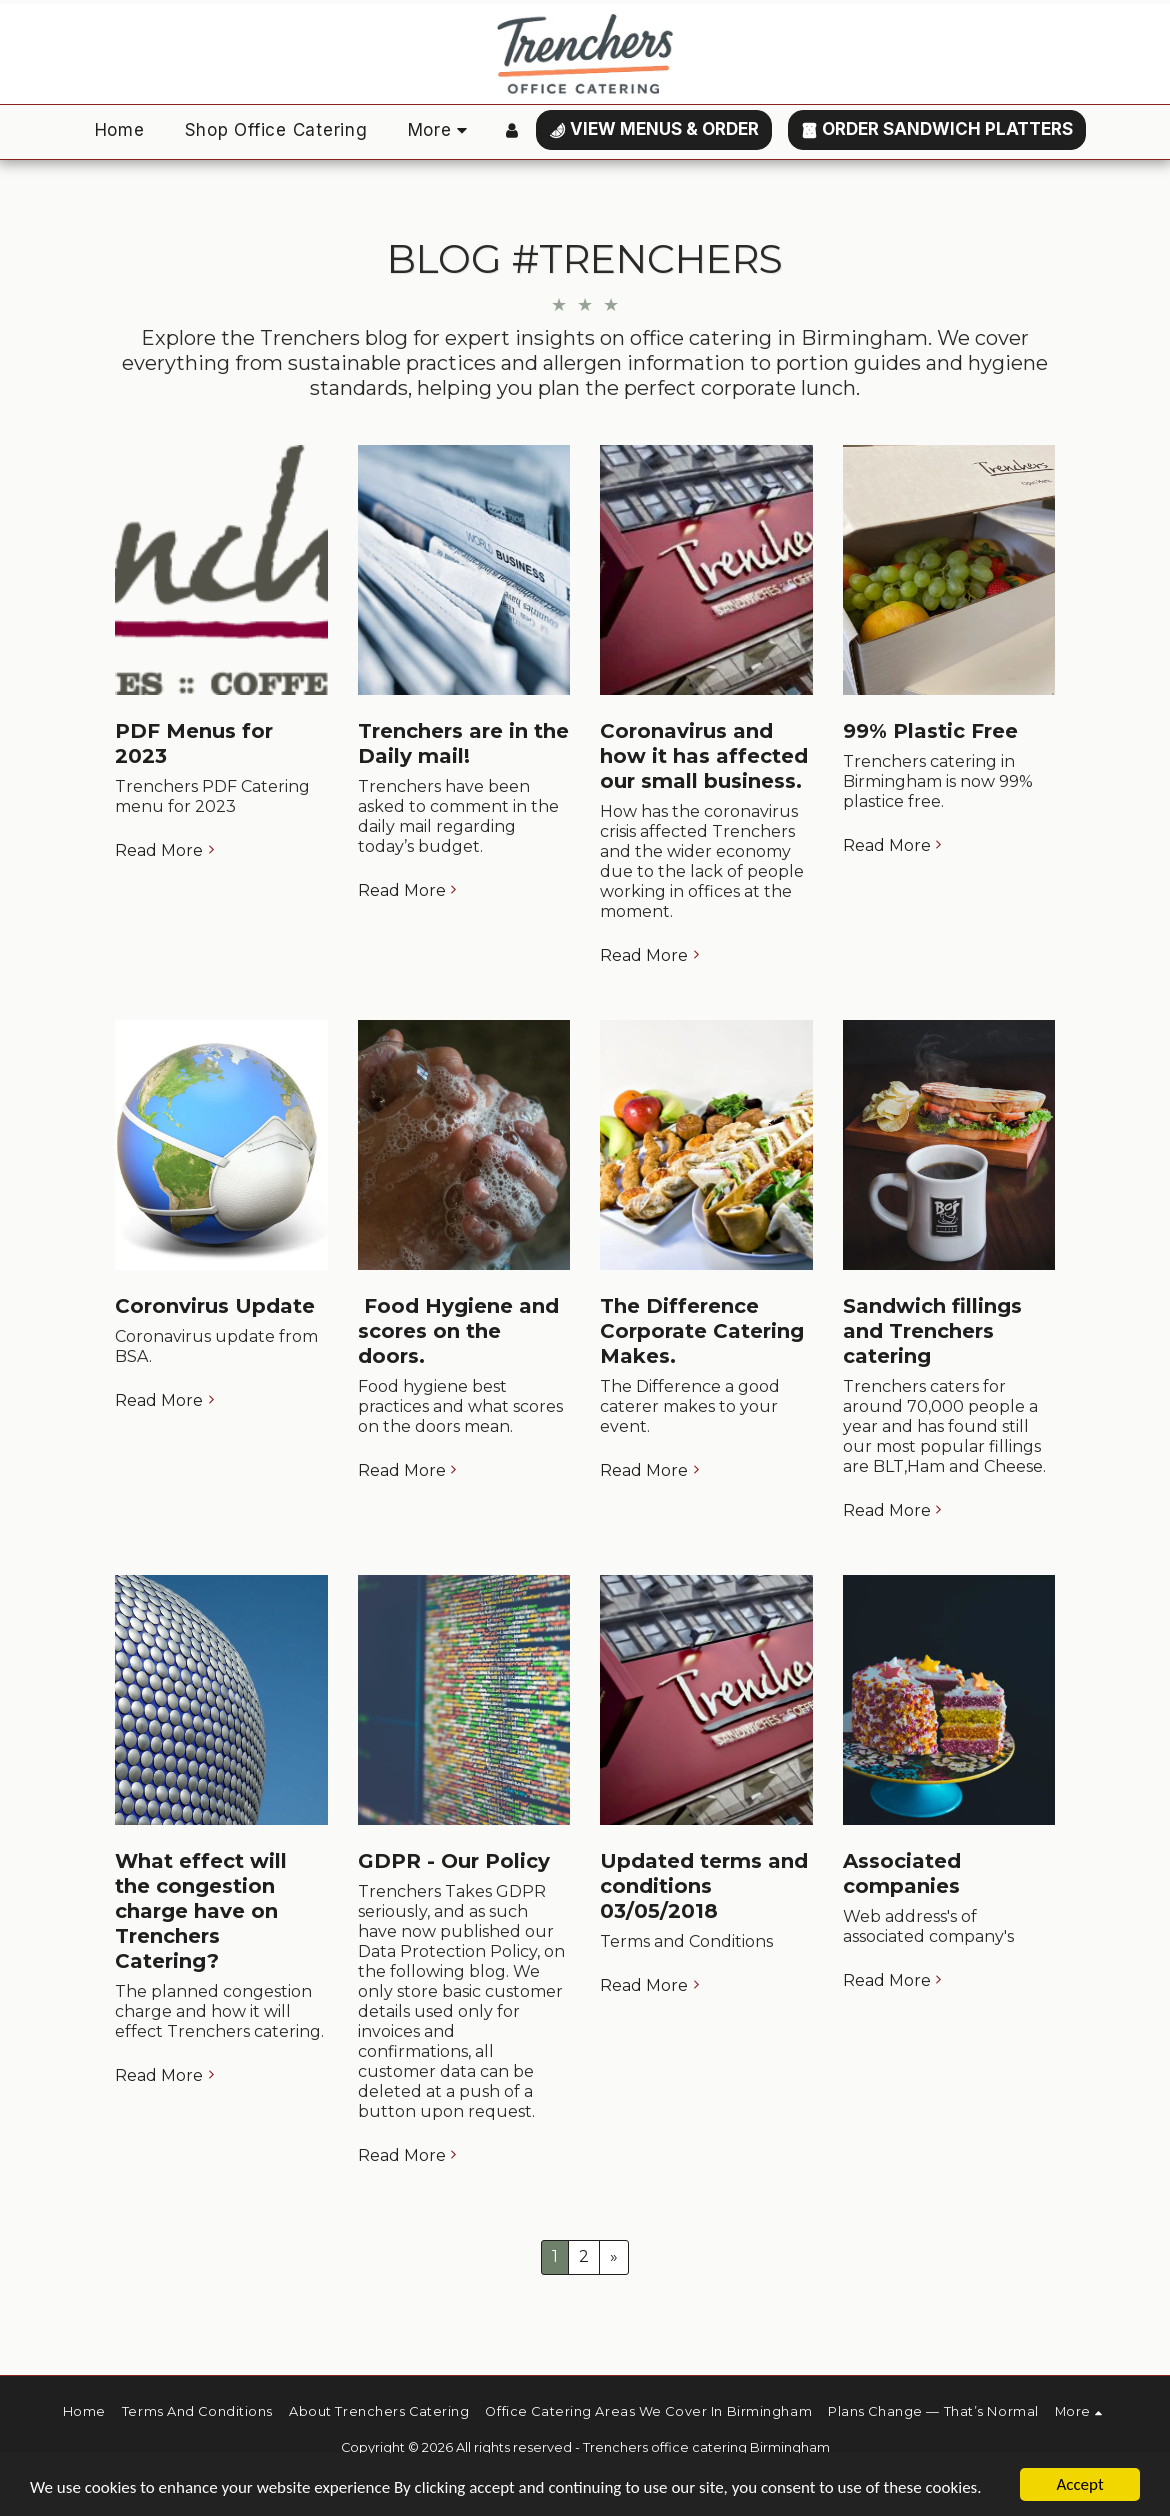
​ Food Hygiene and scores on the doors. (458, 1331)
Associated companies (902, 1873)
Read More (167, 850)
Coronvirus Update (215, 1306)
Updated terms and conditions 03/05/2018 (704, 1886)
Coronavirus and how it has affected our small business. (704, 756)
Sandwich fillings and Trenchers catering (932, 1331)
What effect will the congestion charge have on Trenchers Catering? (201, 1911)
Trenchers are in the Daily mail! (463, 743)
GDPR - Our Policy (454, 1861)
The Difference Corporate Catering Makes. (702, 1331)
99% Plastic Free (930, 731)
